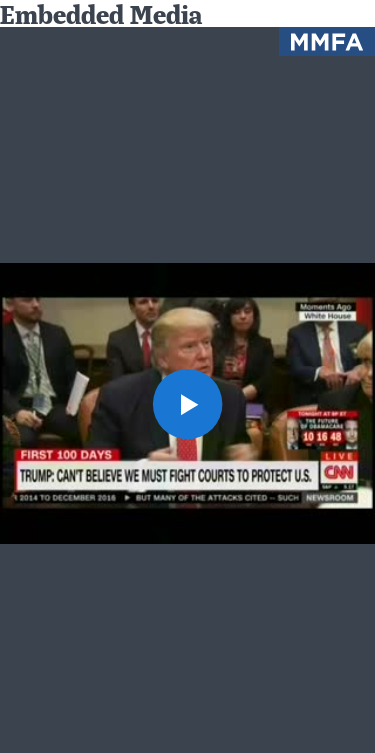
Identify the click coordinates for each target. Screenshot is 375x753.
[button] (188, 404)
